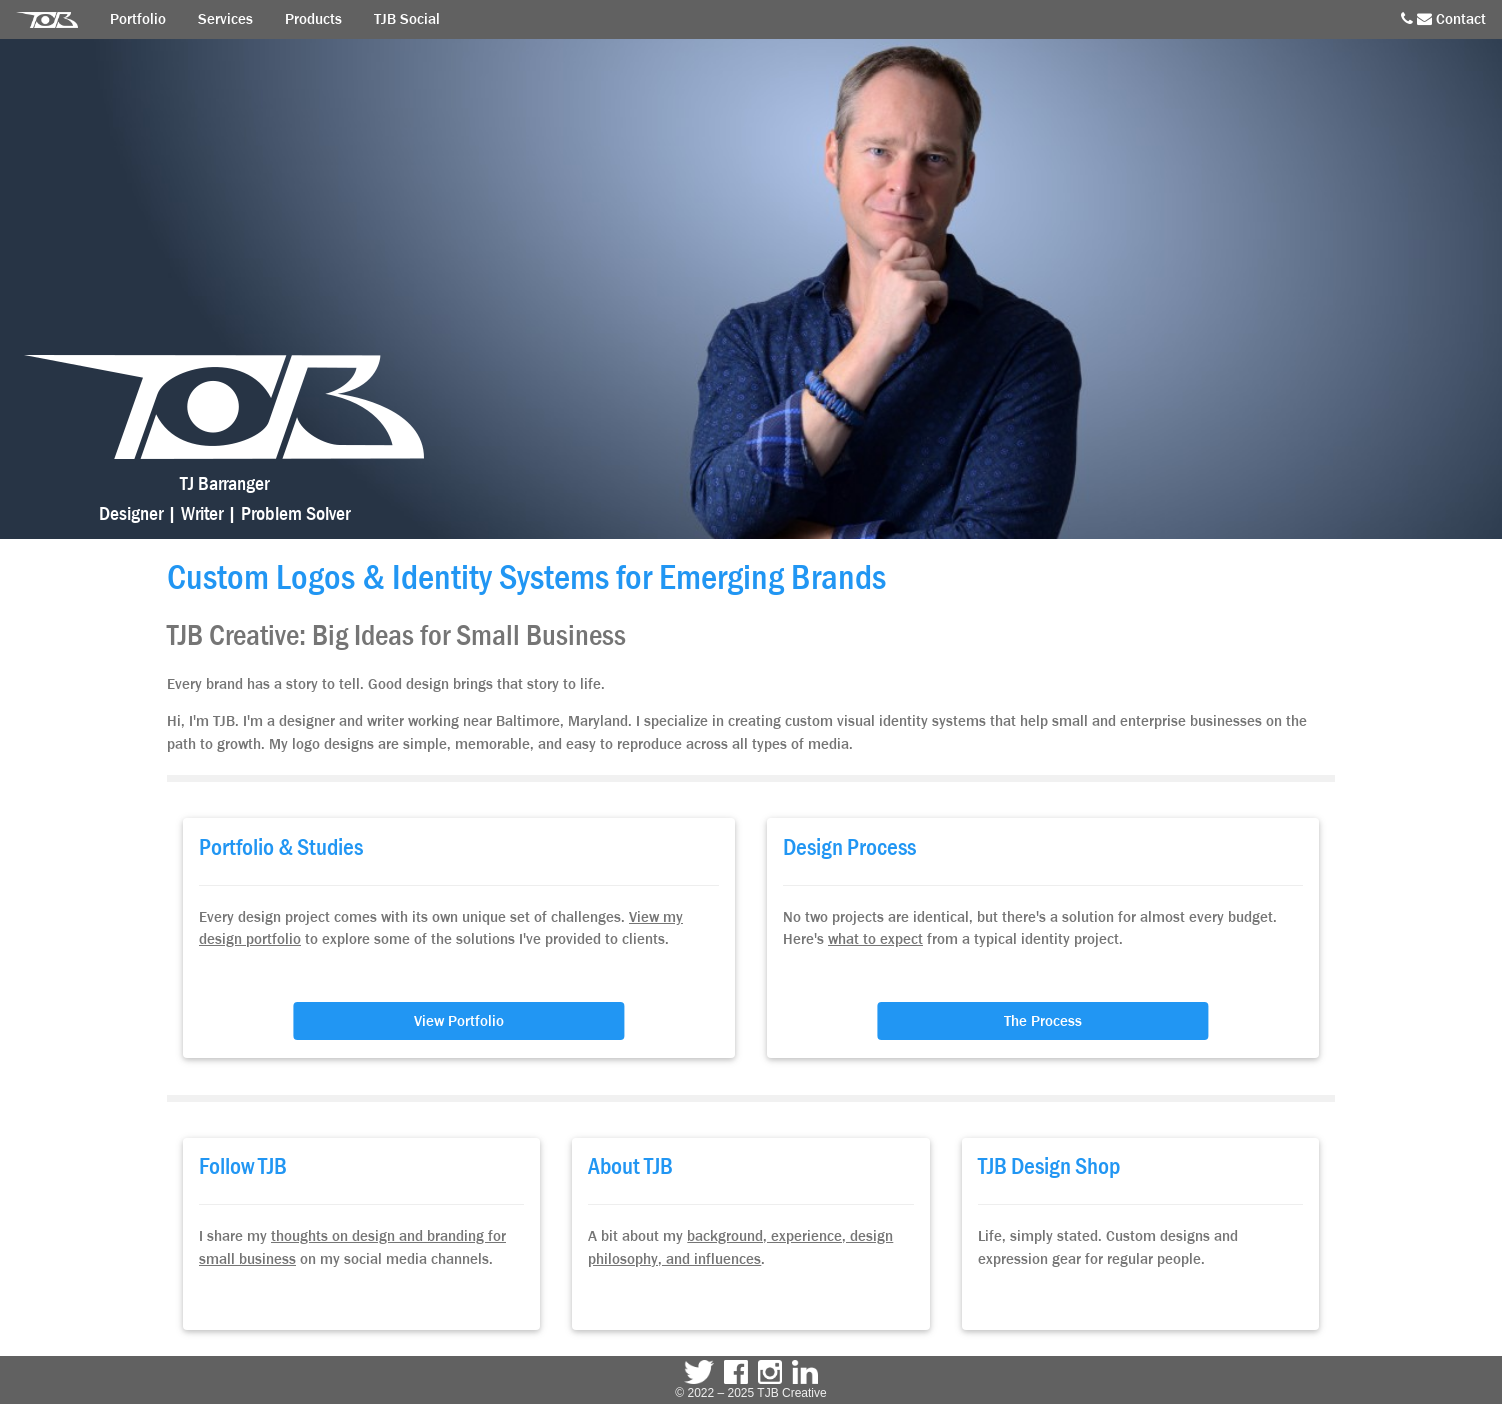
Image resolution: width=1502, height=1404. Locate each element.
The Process (1043, 1021)
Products (313, 19)
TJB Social (407, 19)
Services (225, 19)
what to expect (875, 939)
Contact (1443, 19)
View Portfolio (459, 1021)
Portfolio (138, 19)
